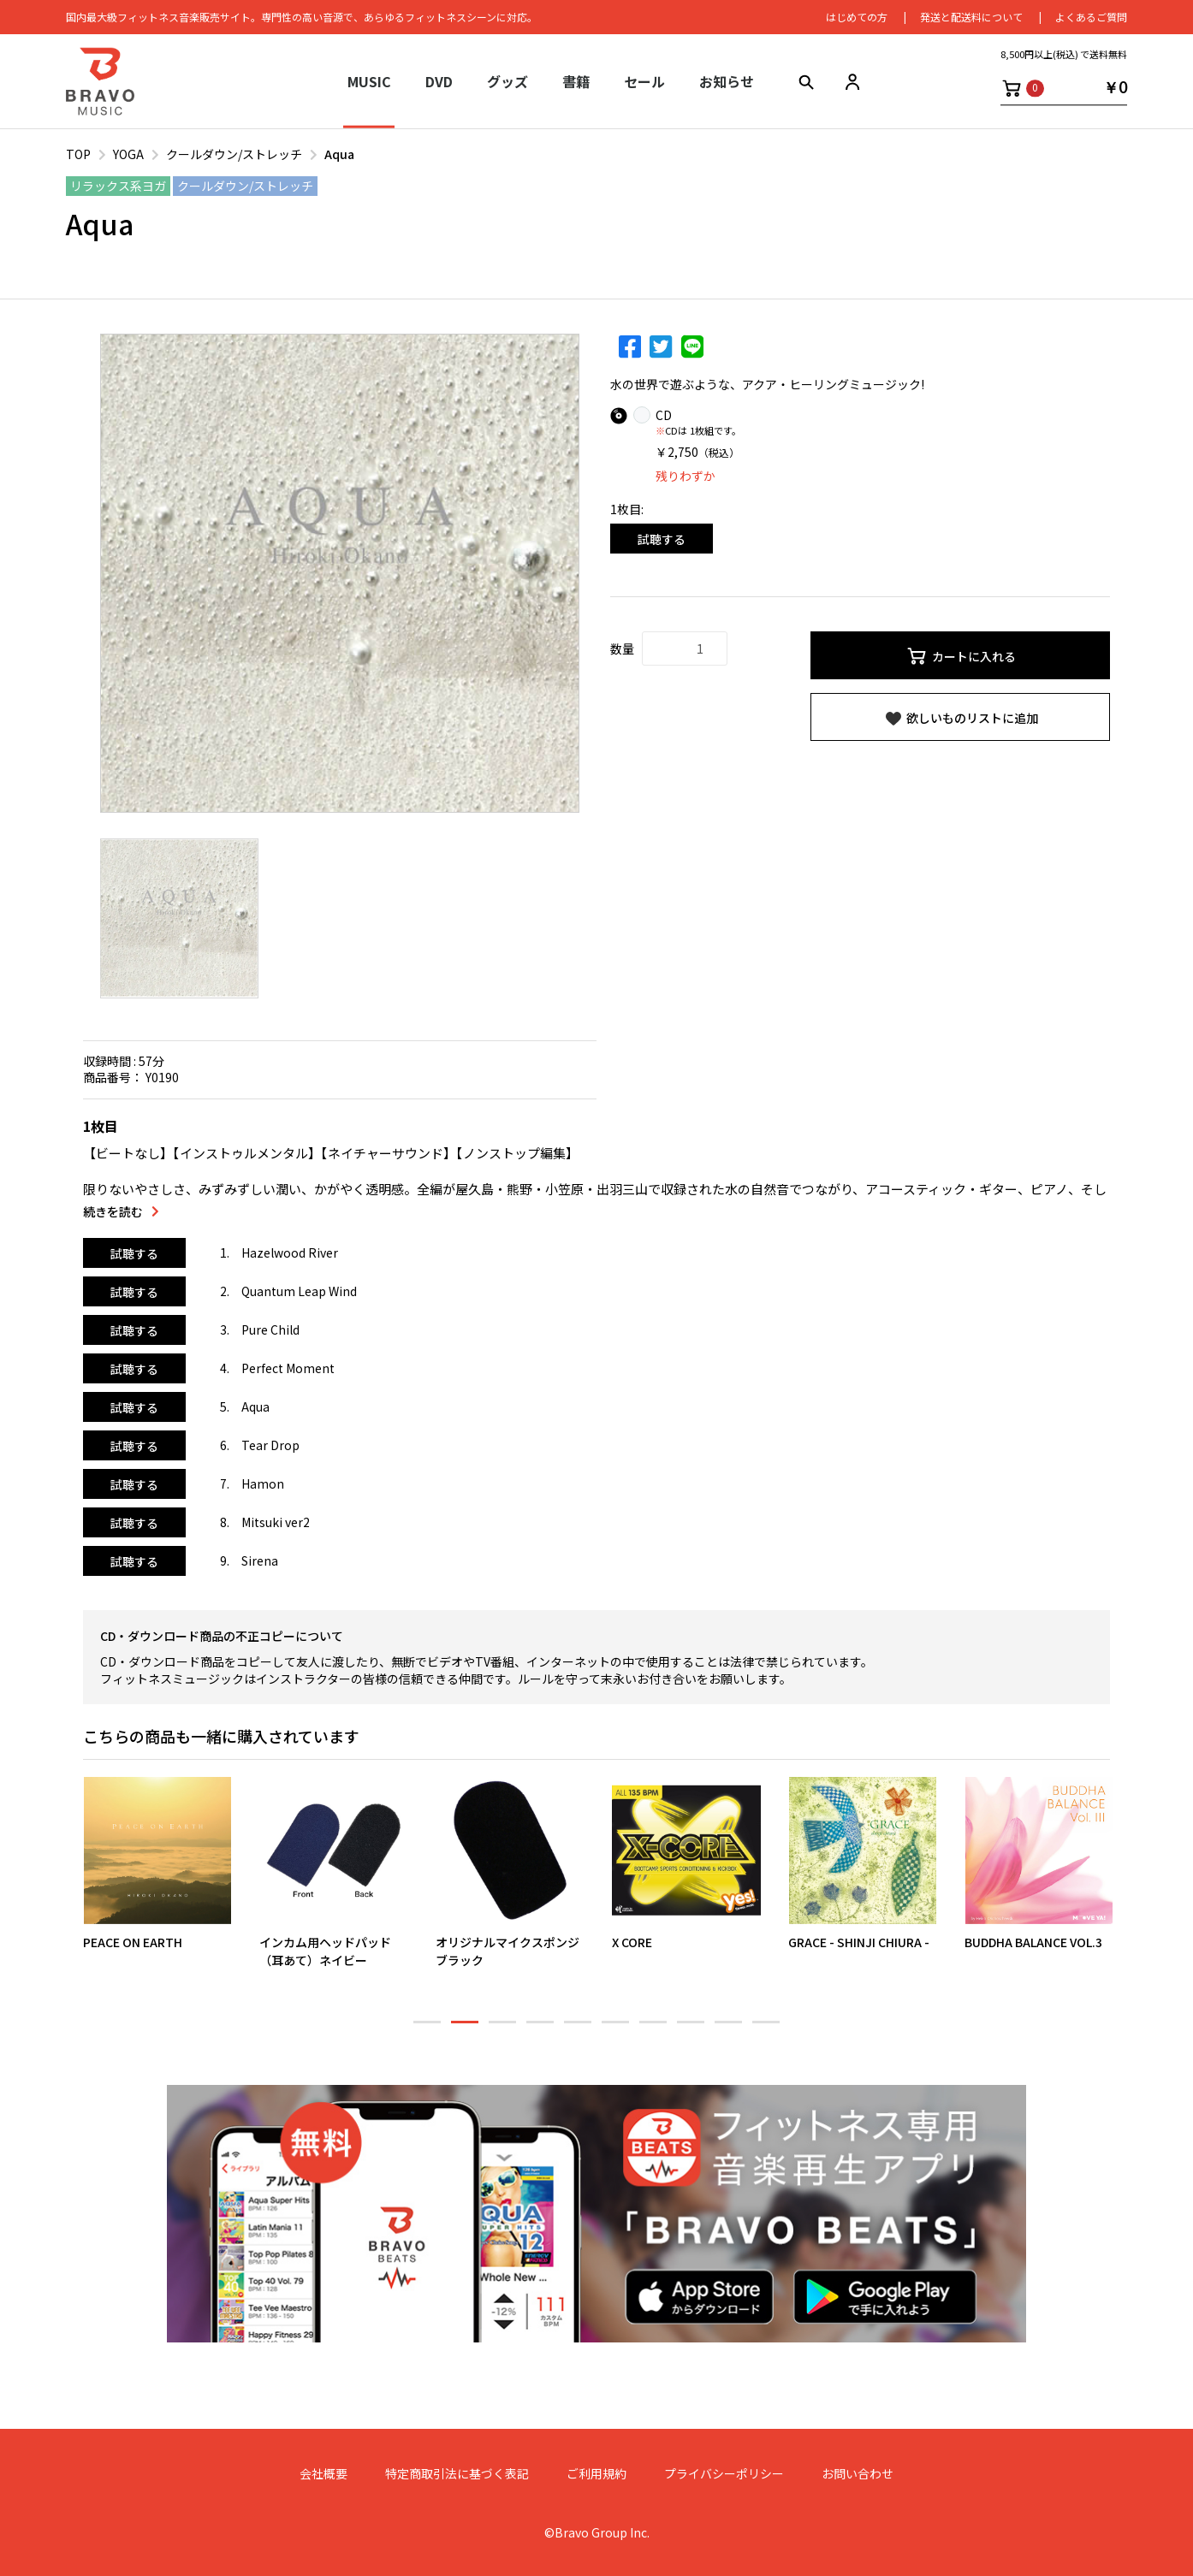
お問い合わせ (857, 2474)
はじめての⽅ (856, 16)
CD (664, 415)
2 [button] (464, 2029)
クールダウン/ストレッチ (234, 154)
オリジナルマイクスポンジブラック (507, 1950)
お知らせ (726, 81)
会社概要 (323, 2474)
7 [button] (653, 2029)
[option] (339, 573)
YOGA (128, 154)
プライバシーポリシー (724, 2474)
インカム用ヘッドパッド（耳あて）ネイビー (325, 1950)
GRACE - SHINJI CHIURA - (858, 1941)
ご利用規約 (596, 2474)
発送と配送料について (971, 16)
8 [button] (690, 2029)
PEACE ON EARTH (132, 1941)
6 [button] (615, 2029)
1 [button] (427, 2029)
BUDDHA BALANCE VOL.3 (1033, 1941)
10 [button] (766, 2029)
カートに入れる (960, 656)
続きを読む (113, 1212)
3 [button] (502, 2029)
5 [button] (577, 2029)
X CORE (632, 1941)
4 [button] (540, 2029)
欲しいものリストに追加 (960, 718)
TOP (78, 154)
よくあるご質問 (1091, 16)
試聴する (662, 539)
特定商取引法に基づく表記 (457, 2474)
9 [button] (728, 2029)
